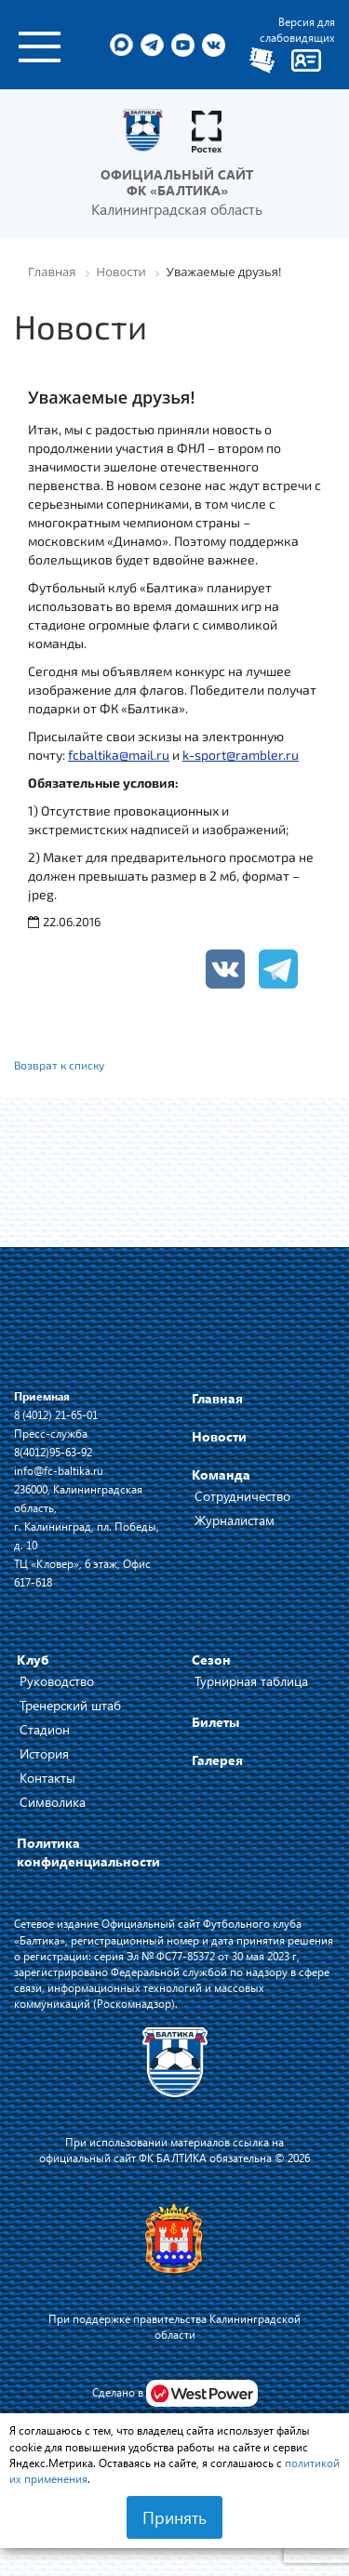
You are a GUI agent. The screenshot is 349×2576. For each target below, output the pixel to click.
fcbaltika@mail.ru (118, 755)
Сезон (211, 1659)
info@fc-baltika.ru (58, 1470)
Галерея (217, 1760)
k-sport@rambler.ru (240, 755)
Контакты (47, 1777)
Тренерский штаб (70, 1705)
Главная (217, 1398)
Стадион (45, 1729)
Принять (174, 2517)
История (44, 1753)
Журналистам (235, 1520)
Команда (221, 1474)
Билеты (215, 1722)
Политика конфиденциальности (88, 1852)
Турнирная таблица (251, 1681)
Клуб (33, 1659)
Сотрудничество (242, 1496)
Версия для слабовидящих (297, 29)
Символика (53, 1802)
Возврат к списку (59, 1064)
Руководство (57, 1681)
